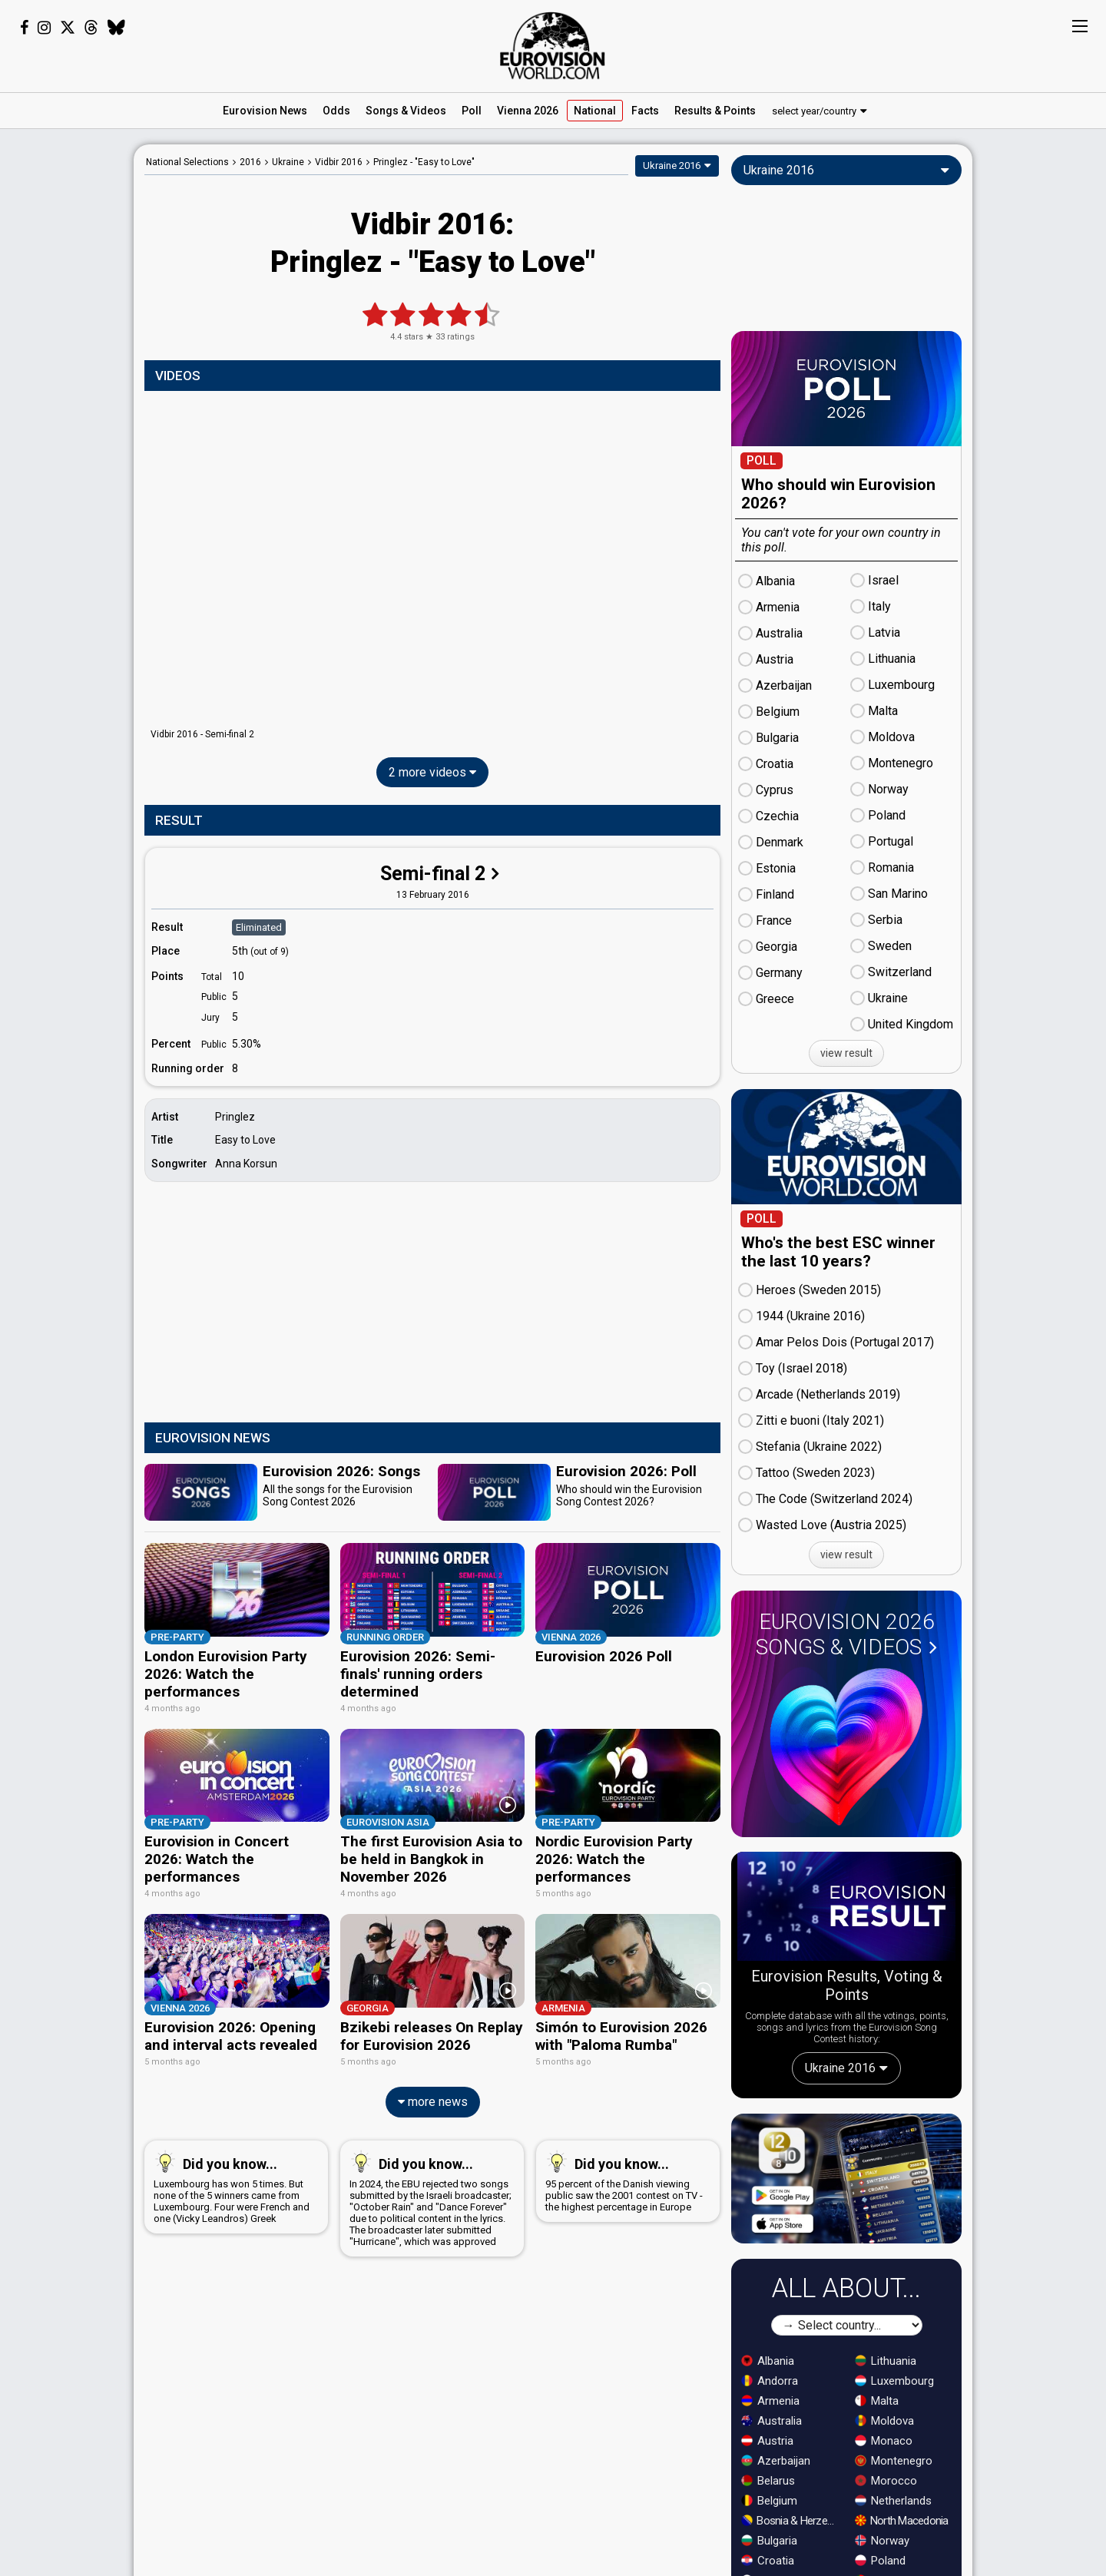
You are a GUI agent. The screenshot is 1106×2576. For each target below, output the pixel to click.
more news (433, 2098)
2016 (250, 162)
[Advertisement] (66, 374)
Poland (880, 2561)
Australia (771, 2421)
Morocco (886, 2481)
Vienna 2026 (527, 110)
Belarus (768, 2481)
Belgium (769, 2501)
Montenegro (893, 2461)
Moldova (884, 2421)
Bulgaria (769, 2541)
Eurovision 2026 (846, 1634)
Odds (336, 110)
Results (715, 110)
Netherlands (893, 2501)
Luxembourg (894, 2381)
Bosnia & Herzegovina (791, 2521)
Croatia (767, 2561)
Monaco (883, 2441)
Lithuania (885, 2361)
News (265, 110)
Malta (877, 2401)
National (595, 110)
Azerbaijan (775, 2461)
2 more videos (432, 772)
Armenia (770, 2401)
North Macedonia (902, 2521)
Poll (472, 110)
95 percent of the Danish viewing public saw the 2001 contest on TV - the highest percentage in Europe (624, 2177)
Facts (645, 110)
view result (846, 1053)
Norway (882, 2541)
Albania (767, 2361)
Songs (406, 110)
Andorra (769, 2381)
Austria (767, 2441)
